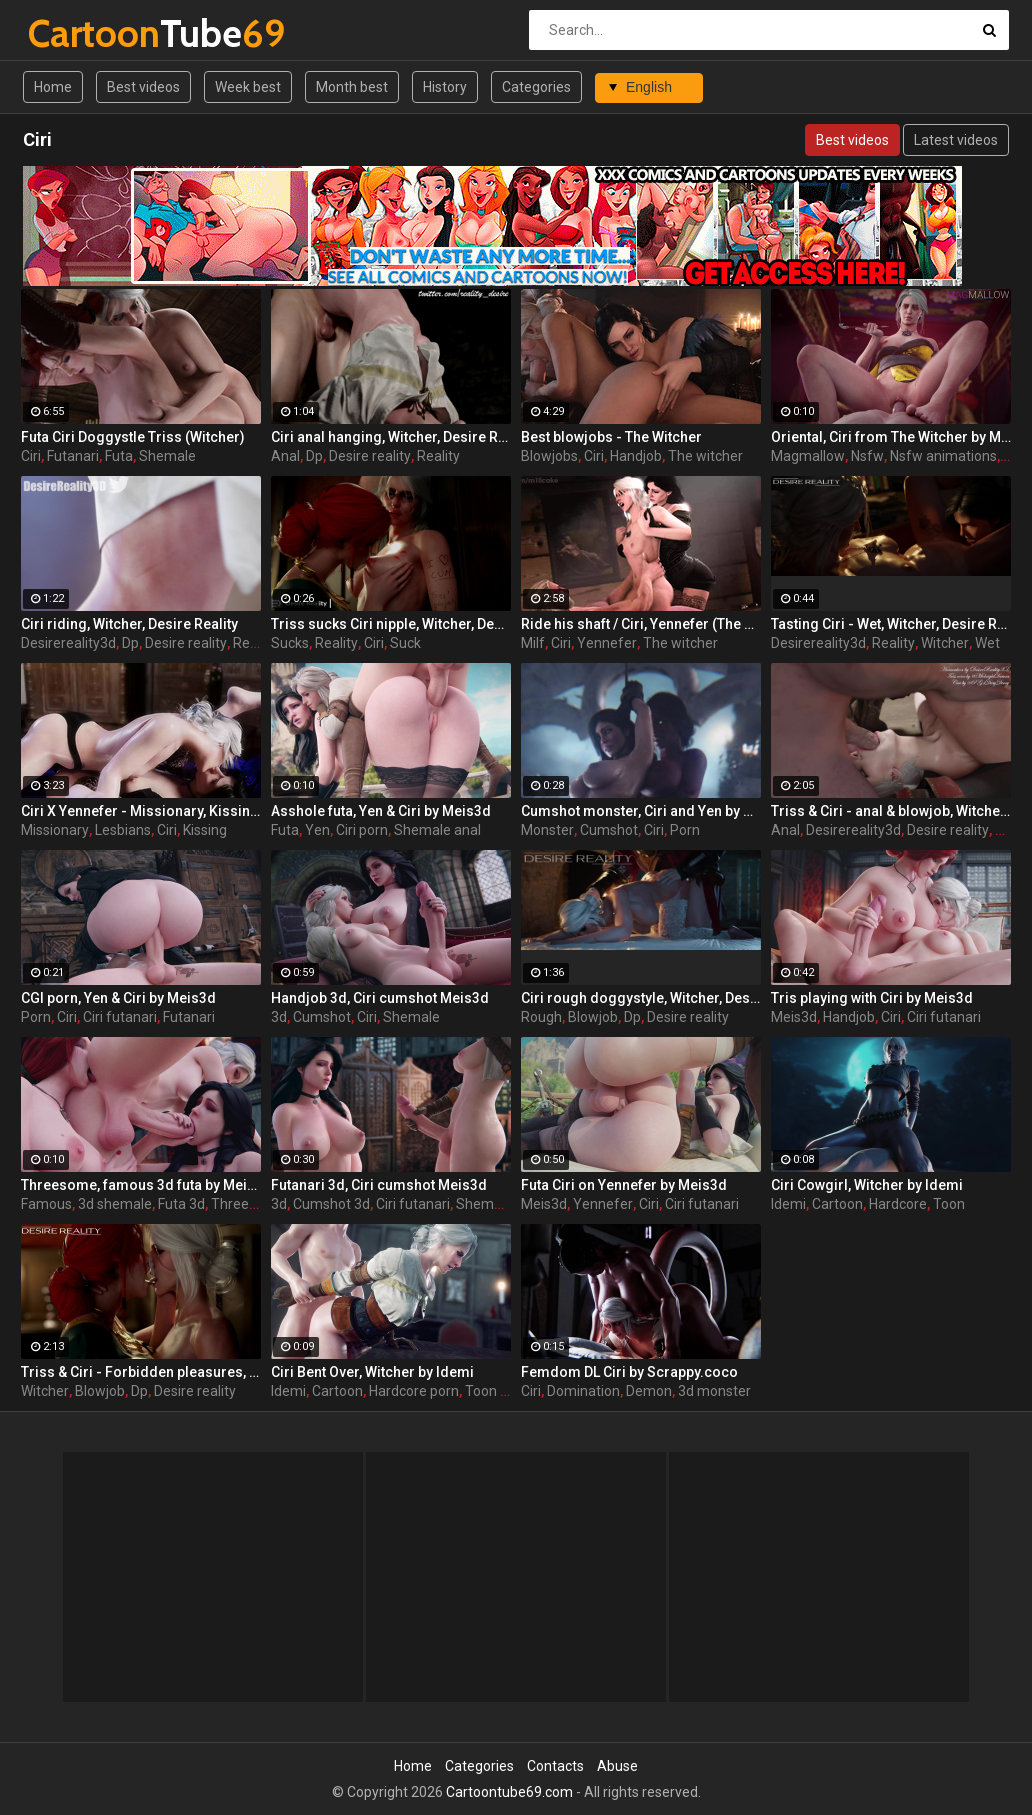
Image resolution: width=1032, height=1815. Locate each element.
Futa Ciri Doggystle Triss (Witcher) (133, 437)
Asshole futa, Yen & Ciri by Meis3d (381, 811)
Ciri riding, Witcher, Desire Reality (129, 624)
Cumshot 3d (331, 1204)
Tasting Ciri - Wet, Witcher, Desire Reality (891, 624)
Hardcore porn (414, 1391)
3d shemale (115, 1204)
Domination (583, 1391)
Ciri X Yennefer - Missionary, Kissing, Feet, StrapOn (141, 811)
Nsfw (867, 456)
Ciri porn (362, 830)
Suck (405, 643)
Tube (80, 33)
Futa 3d (181, 1204)
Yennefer (607, 643)
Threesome (248, 1204)
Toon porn (497, 1391)
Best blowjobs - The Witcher (611, 437)
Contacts (555, 1766)
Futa (119, 456)
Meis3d (794, 1017)
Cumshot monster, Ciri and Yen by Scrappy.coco (641, 811)
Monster (547, 830)
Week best (248, 87)
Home (53, 87)
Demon (649, 1391)
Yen (317, 830)
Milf (533, 643)
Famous (46, 1204)
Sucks (290, 643)
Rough (541, 1017)
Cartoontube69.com (509, 1792)
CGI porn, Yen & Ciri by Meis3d (118, 998)
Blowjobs (549, 456)
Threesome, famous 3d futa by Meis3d (141, 1185)
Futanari (73, 456)
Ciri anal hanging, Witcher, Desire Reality (391, 437)
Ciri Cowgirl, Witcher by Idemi (867, 1185)
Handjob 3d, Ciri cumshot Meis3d (380, 998)
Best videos (143, 87)
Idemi (788, 1204)
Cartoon (837, 1204)
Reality (438, 456)
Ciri (31, 456)
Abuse (617, 1766)
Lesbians (123, 830)
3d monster (714, 1391)
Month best (352, 87)
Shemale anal (437, 830)
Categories (536, 87)
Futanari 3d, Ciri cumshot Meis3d (379, 1185)
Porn (685, 830)
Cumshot (609, 830)
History (445, 87)
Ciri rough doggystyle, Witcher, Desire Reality (641, 998)
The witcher (705, 456)
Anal (285, 456)
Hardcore (898, 1204)
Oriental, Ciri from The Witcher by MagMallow (891, 437)
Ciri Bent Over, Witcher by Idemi (372, 1372)
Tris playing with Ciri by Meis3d (872, 998)
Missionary (55, 830)
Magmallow (808, 456)
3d (279, 1017)
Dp (314, 456)
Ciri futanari (120, 1017)
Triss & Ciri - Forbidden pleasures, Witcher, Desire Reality (141, 1372)
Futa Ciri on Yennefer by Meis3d (624, 1185)
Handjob (636, 456)
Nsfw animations (943, 456)
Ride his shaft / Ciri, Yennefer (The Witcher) (641, 624)
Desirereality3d (68, 643)
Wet (987, 643)
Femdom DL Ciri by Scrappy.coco (629, 1372)
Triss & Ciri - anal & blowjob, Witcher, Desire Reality (891, 811)
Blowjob (593, 1017)
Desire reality (370, 456)
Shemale (167, 456)
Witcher (945, 643)
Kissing (205, 830)
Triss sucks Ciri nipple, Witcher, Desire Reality (391, 624)
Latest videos (956, 140)
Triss (1010, 830)
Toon (949, 1204)
